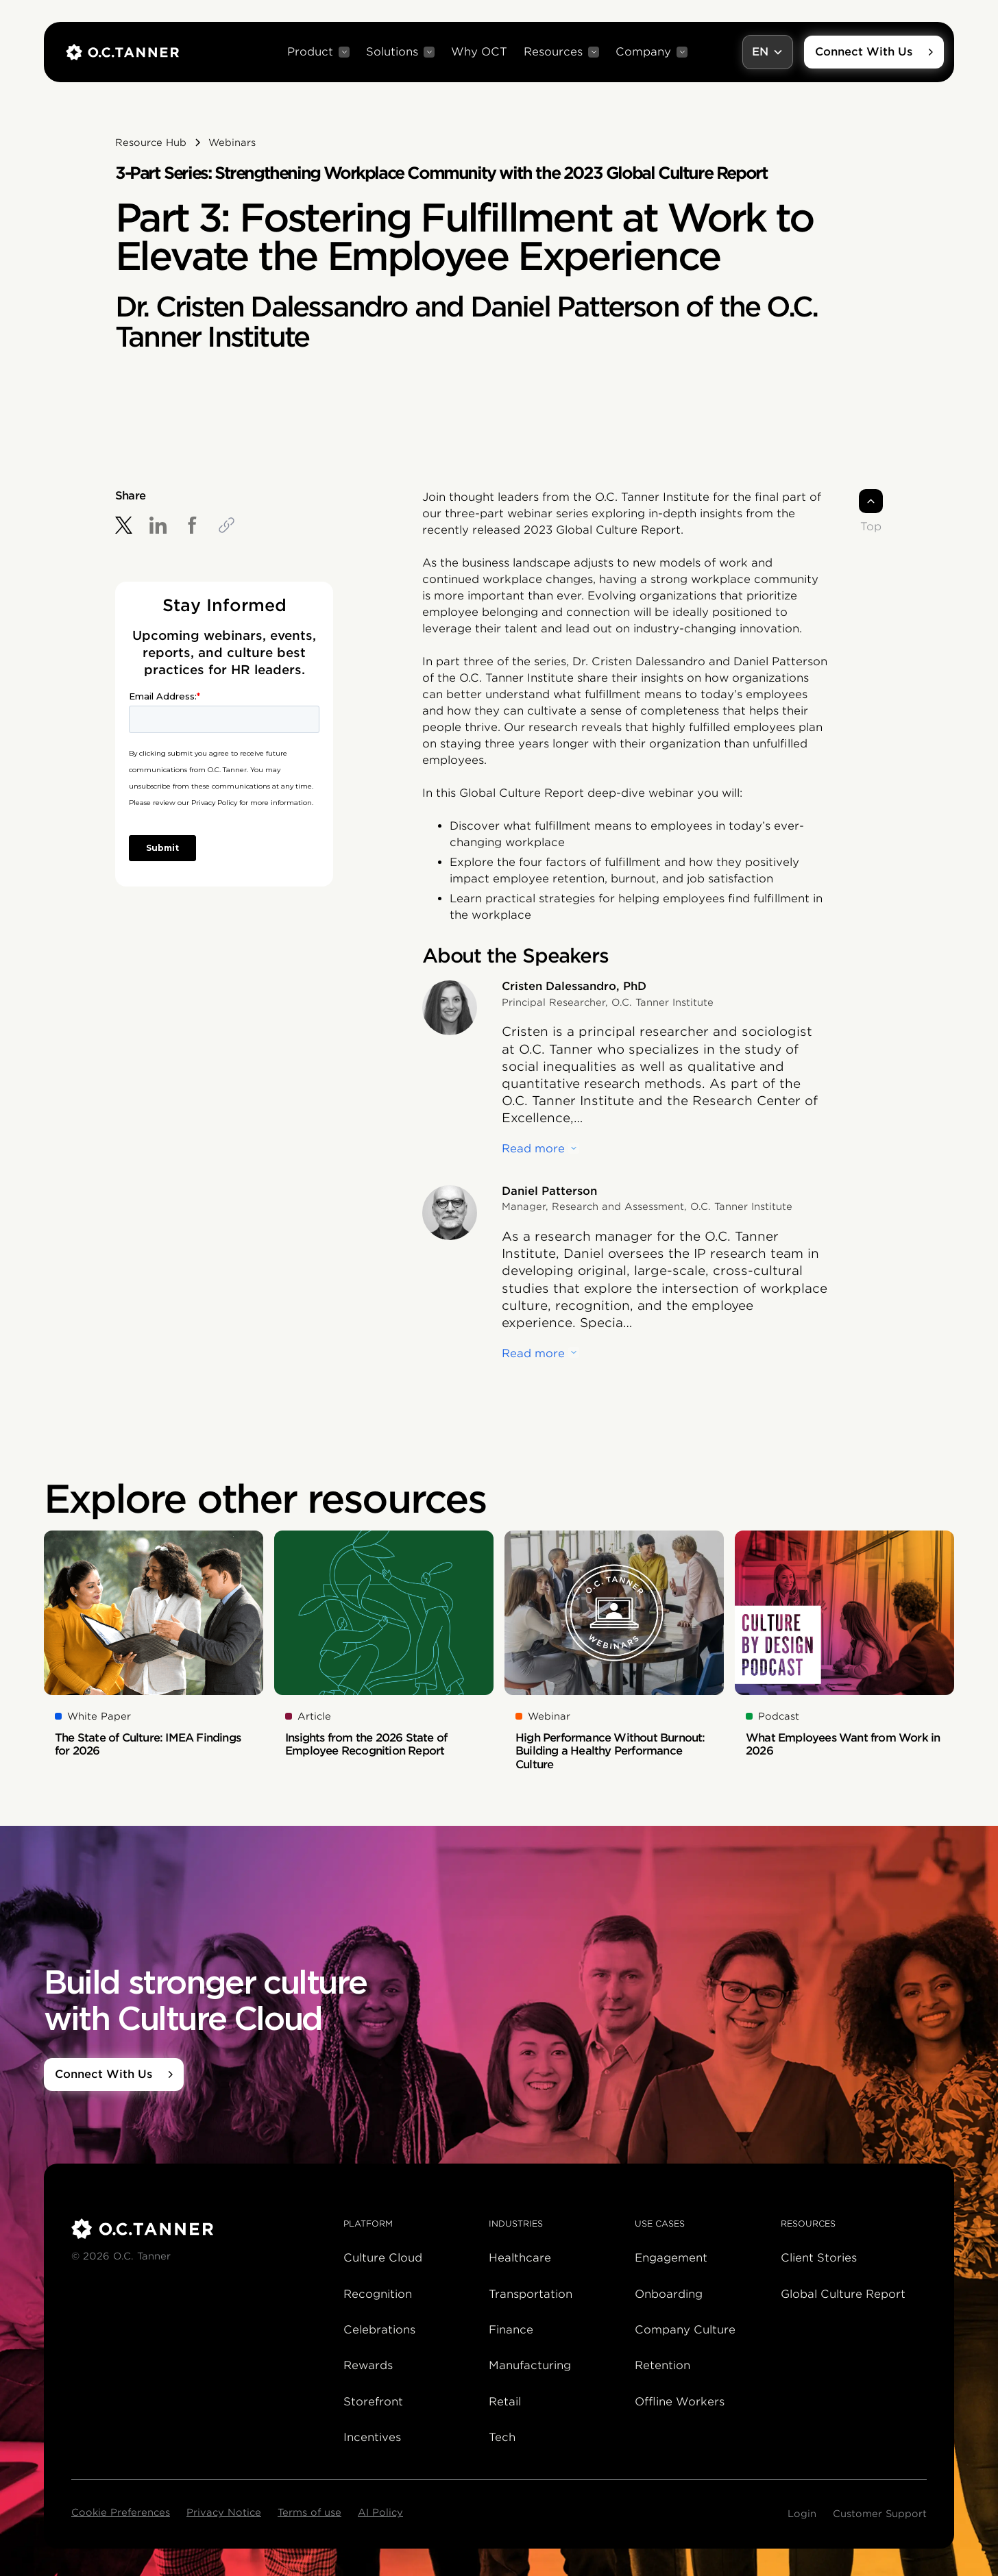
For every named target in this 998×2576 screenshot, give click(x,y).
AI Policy (380, 2512)
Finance (511, 2329)
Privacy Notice (223, 2512)
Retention (662, 2365)
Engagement (671, 2257)
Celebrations (379, 2329)
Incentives (372, 2437)
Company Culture (685, 2329)
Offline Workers (680, 2401)
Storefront (373, 2401)
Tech (502, 2437)
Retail (505, 2401)
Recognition (377, 2294)
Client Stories (819, 2257)
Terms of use (309, 2512)
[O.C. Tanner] (199, 2228)
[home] (122, 52)
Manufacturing (530, 2365)
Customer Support (880, 2513)
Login (802, 2513)
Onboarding (669, 2294)
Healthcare (520, 2257)
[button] (318, 52)
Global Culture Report (843, 2294)
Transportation (530, 2294)
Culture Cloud (382, 2257)
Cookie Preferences (120, 2512)
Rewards (368, 2365)
